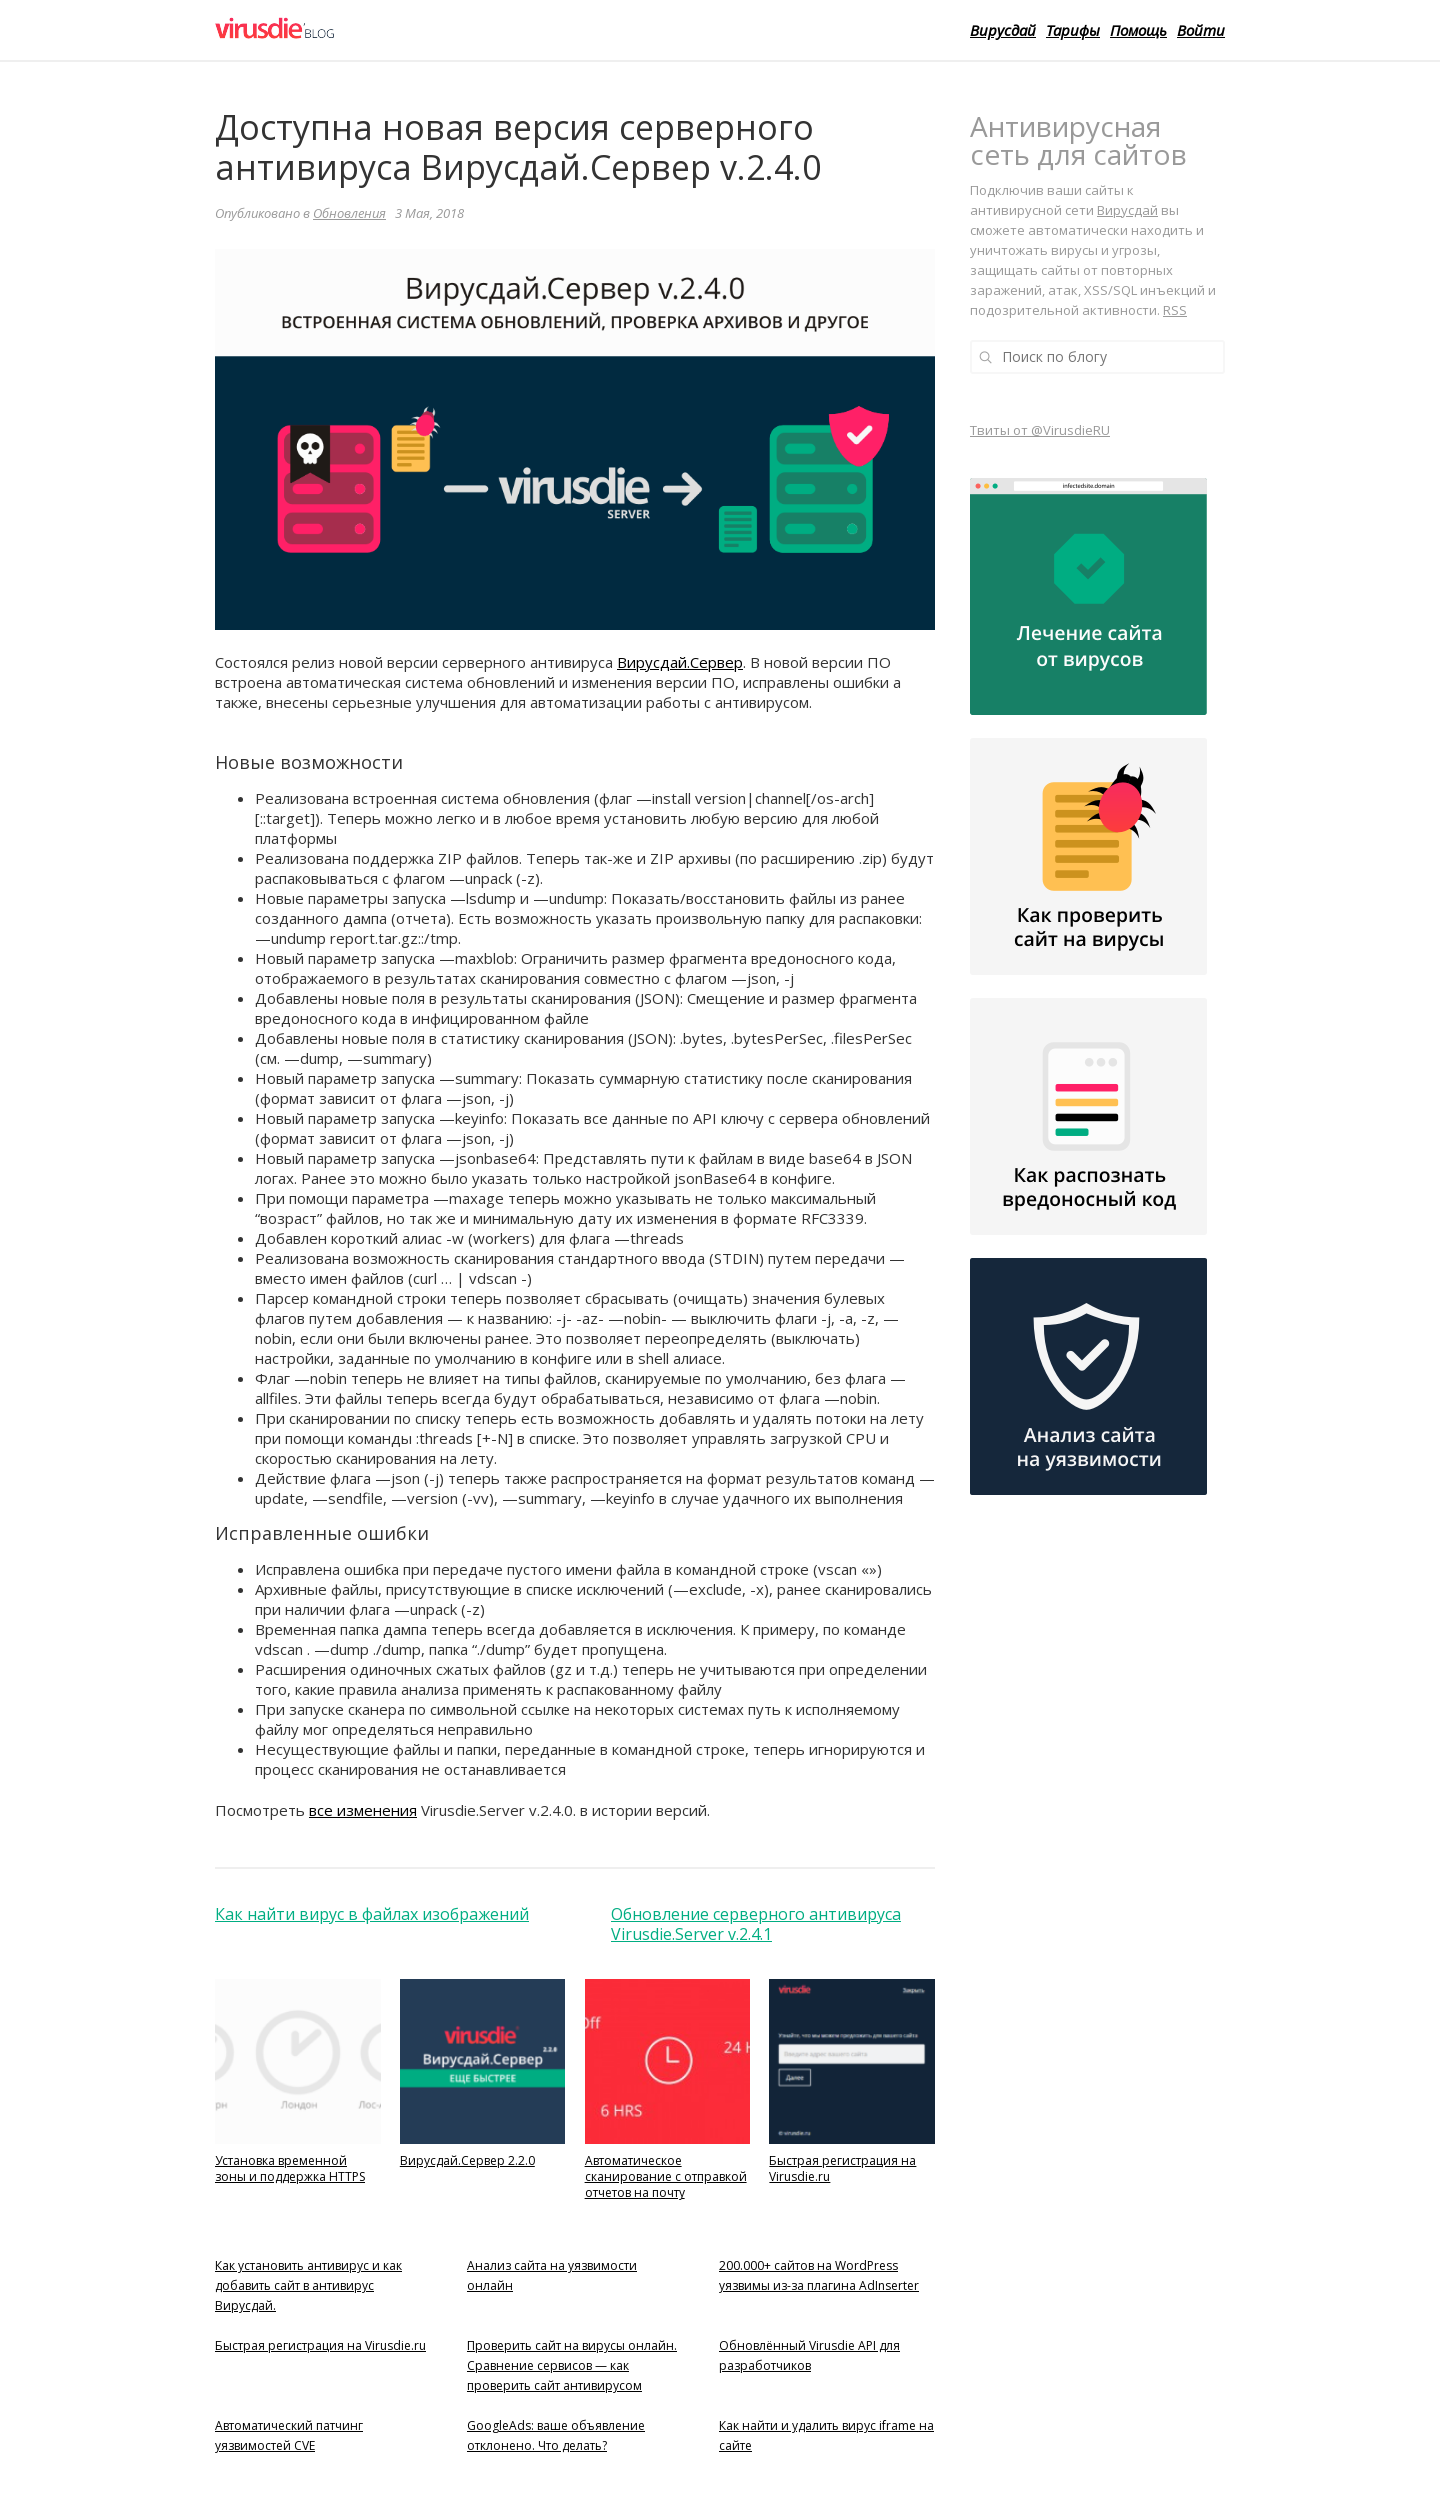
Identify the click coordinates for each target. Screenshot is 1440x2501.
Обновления (349, 213)
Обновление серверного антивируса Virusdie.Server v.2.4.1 (756, 1924)
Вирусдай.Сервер (680, 662)
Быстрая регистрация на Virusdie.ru (320, 2345)
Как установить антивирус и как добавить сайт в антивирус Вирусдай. (308, 2285)
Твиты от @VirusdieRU (1040, 430)
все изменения (363, 1810)
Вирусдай (1003, 30)
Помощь (1138, 30)
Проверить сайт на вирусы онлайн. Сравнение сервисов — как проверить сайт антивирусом (572, 2365)
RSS (1175, 310)
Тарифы (1073, 30)
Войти (1201, 30)
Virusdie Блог (347, 30)
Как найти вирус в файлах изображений (372, 1914)
